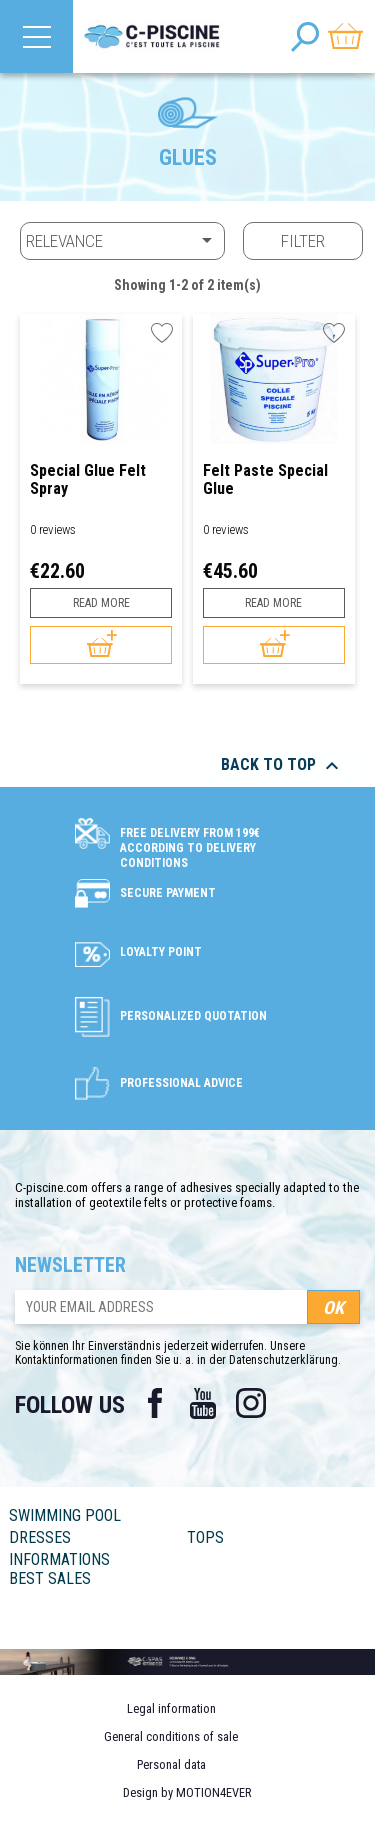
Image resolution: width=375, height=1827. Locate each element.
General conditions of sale (171, 1736)
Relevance (122, 240)
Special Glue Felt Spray (88, 479)
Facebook (155, 1403)
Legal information (171, 1708)
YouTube (203, 1403)
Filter (303, 241)
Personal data (171, 1764)
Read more (101, 603)
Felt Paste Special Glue (265, 479)
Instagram (251, 1403)
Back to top (282, 766)
